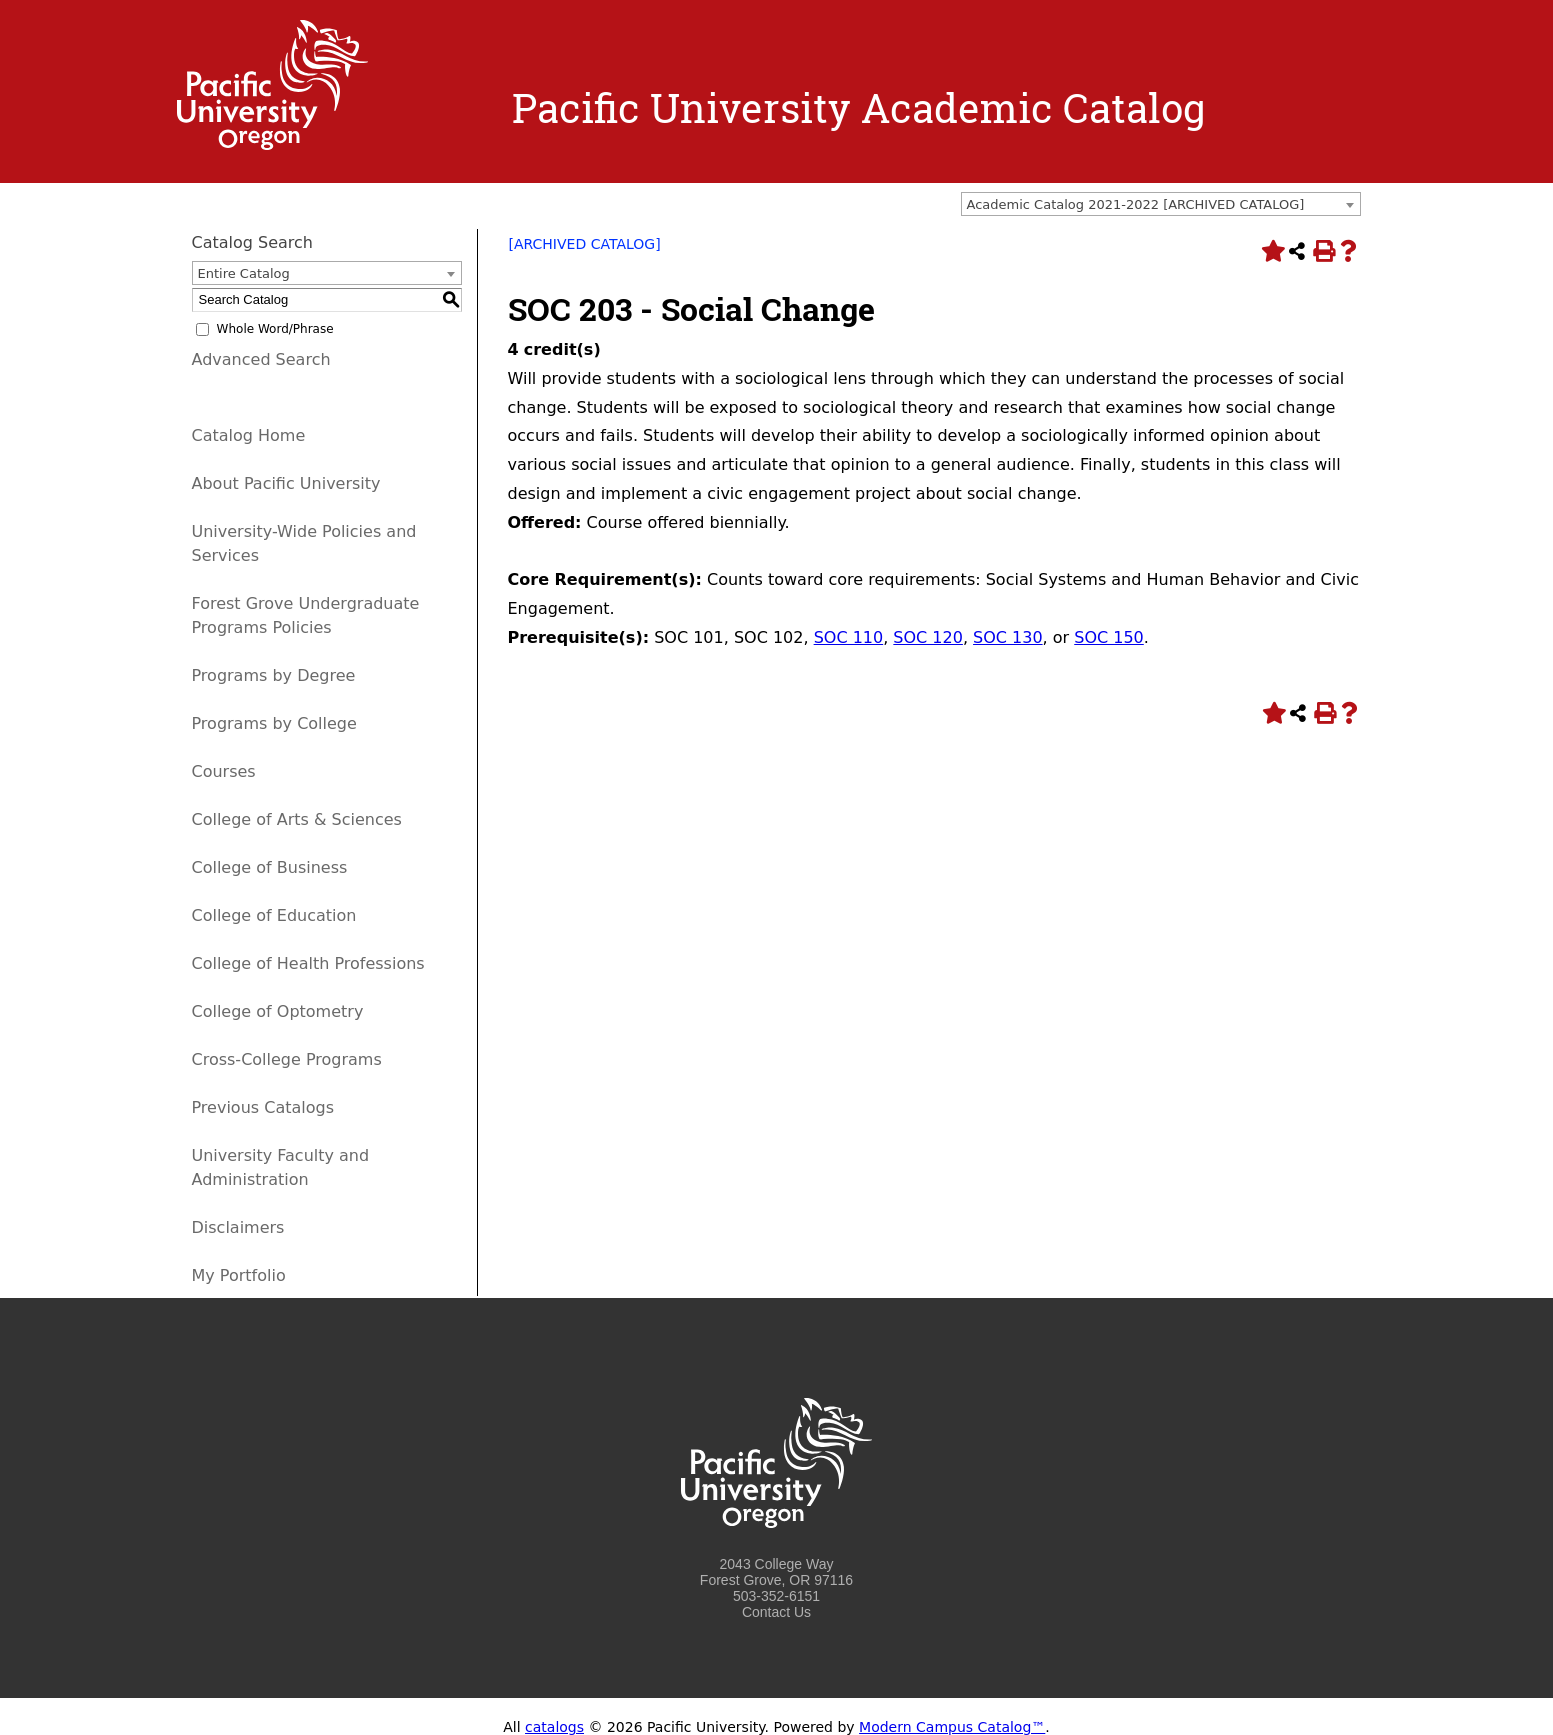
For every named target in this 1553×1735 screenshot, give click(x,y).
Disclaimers (238, 1227)
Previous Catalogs (263, 1107)
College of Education (274, 915)
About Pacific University (286, 483)
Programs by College (274, 723)
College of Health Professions (308, 963)
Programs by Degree (274, 675)
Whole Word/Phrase (275, 329)
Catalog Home (249, 435)
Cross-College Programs (287, 1059)
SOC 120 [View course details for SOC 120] (928, 637)
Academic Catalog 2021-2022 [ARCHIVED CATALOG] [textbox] (1136, 204)
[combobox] (1161, 204)
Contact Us (776, 1612)
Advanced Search (261, 359)
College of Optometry (278, 1011)
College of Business (270, 867)
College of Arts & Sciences (297, 819)
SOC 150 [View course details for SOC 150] (1109, 637)
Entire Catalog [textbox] (244, 273)
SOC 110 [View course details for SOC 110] (849, 637)
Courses (224, 771)
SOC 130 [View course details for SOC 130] (1008, 637)
